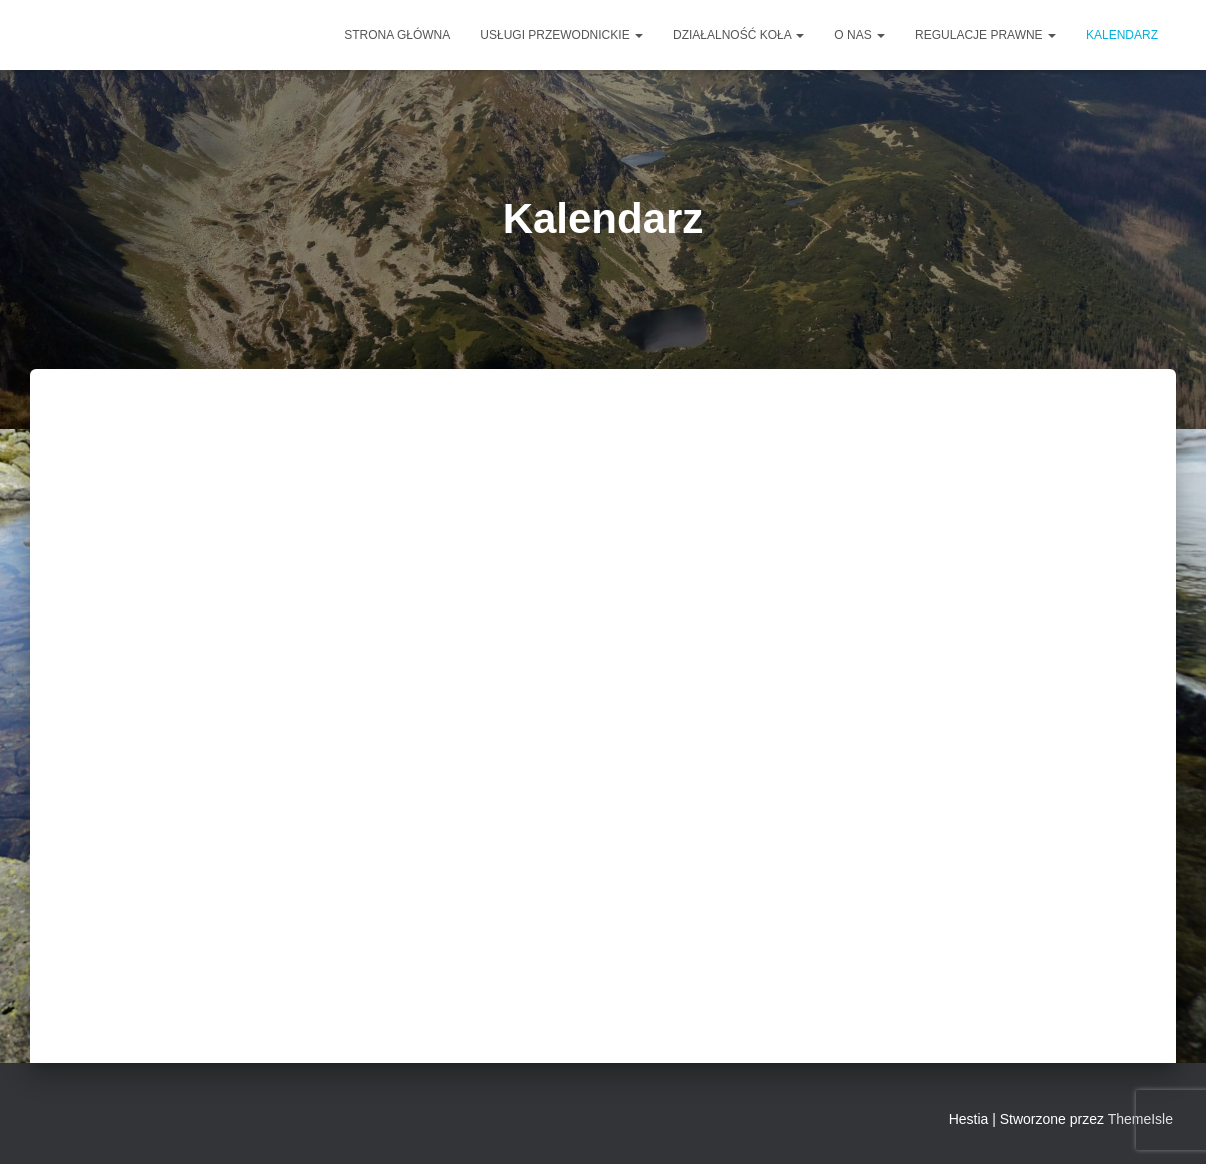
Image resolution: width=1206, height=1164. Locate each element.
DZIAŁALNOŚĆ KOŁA (738, 35)
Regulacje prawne (985, 35)
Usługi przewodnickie (561, 35)
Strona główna (397, 35)
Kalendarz (1122, 35)
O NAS (859, 35)
